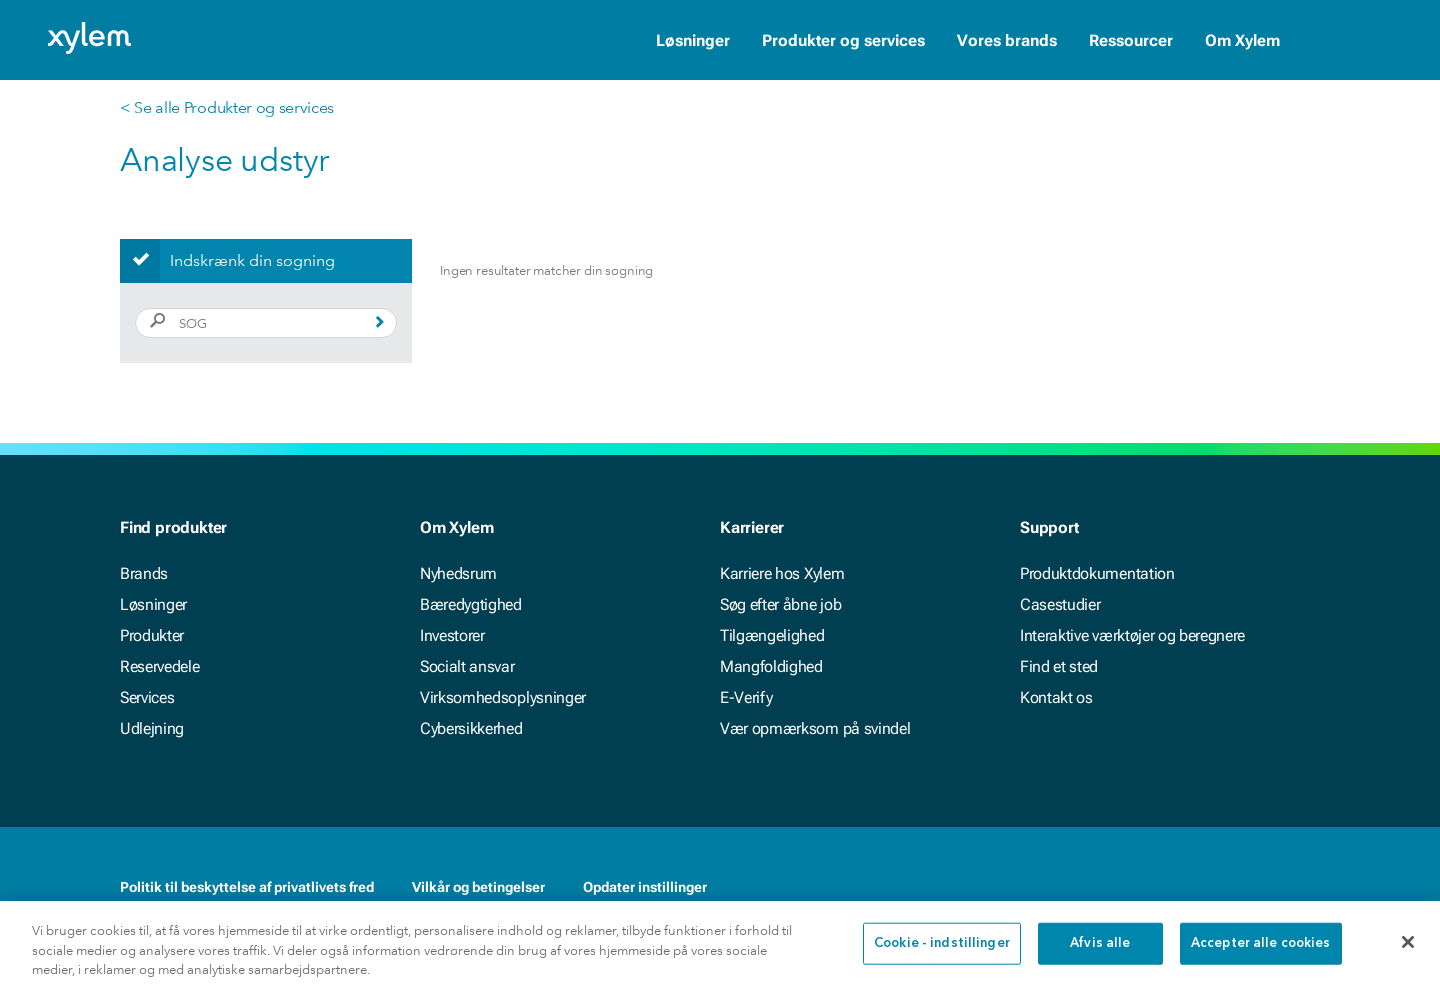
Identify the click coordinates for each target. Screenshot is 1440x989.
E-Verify (746, 697)
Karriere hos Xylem (782, 573)
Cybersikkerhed (471, 728)
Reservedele (159, 666)
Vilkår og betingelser (478, 887)
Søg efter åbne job (780, 604)
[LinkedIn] (1268, 887)
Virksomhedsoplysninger (503, 697)
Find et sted (1059, 666)
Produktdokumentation (1097, 573)
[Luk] (1408, 956)
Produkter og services (843, 40)
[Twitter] (1308, 887)
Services (147, 697)
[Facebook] (1228, 887)
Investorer (452, 635)
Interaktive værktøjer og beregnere (1132, 635)
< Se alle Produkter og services (227, 107)
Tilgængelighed (772, 635)
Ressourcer (1131, 40)
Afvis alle (1100, 957)
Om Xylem (1242, 40)
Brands (144, 573)
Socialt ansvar (467, 666)
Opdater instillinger (645, 887)
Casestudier (1060, 604)
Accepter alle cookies (1261, 957)
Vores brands (1007, 40)
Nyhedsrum (458, 573)
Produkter (152, 635)
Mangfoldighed (771, 666)
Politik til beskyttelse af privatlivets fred (247, 887)
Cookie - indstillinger (942, 957)
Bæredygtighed (471, 604)
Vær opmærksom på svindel (815, 728)
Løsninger (693, 40)
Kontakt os (1056, 697)
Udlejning (152, 728)
